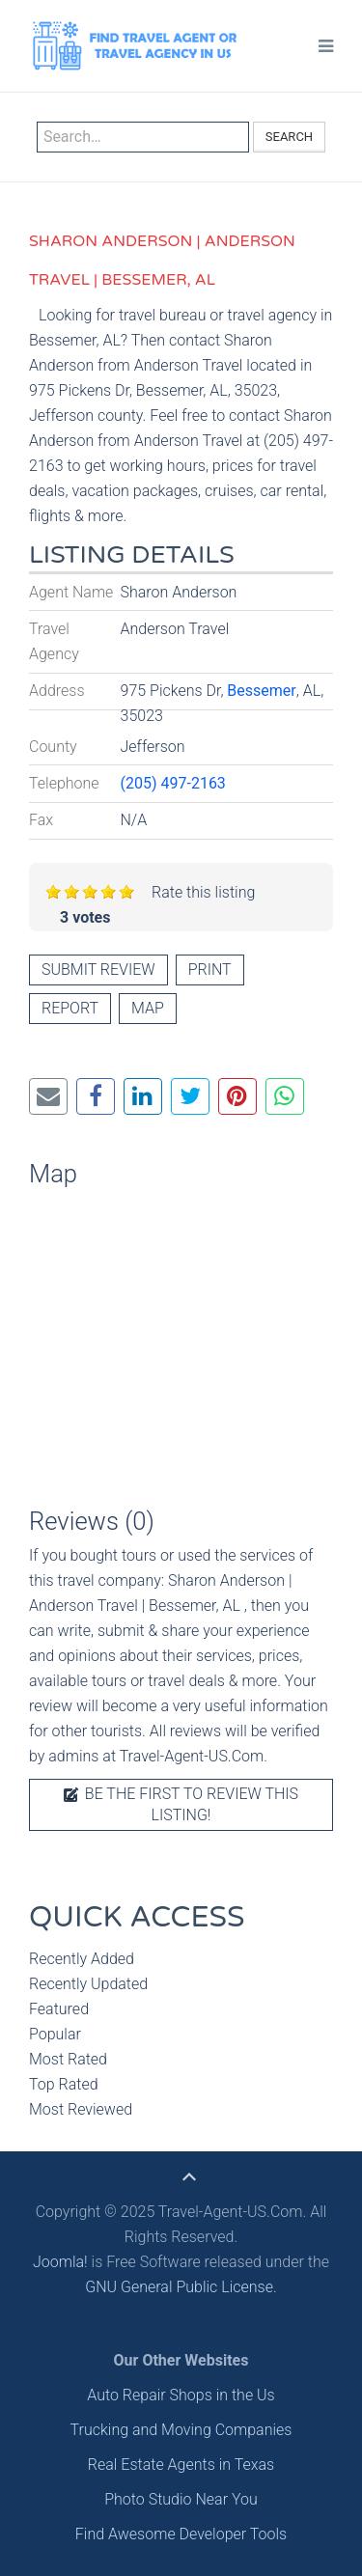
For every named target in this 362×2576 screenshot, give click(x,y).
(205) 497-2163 (173, 783)
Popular (55, 2034)
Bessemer (261, 690)
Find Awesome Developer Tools (181, 2534)
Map (147, 1008)
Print (210, 969)
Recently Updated (88, 1984)
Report (70, 1008)
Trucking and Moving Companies (181, 2430)
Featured (59, 2009)
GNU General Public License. (181, 2287)
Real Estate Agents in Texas (181, 2464)
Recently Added (81, 1959)
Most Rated (68, 2059)
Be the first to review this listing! (181, 1804)
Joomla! (60, 2262)
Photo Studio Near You (181, 2499)
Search (289, 136)
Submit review (98, 969)
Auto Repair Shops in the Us (180, 2395)
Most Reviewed (80, 2109)
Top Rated (63, 2084)
